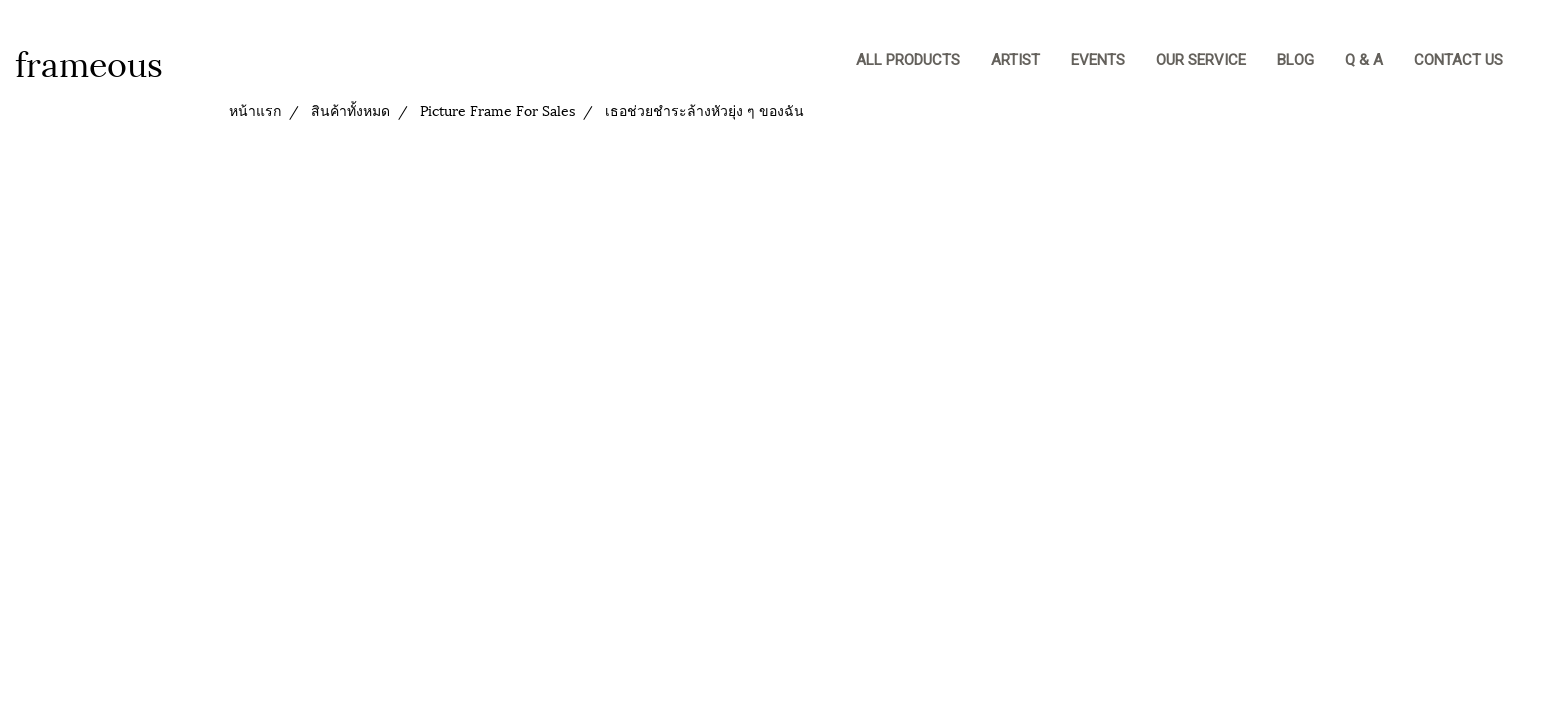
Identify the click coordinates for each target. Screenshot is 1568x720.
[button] (1537, 62)
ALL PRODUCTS (908, 60)
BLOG (1295, 60)
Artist (1015, 60)
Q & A (1364, 60)
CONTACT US (1458, 60)
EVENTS (1098, 60)
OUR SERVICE (1201, 60)
